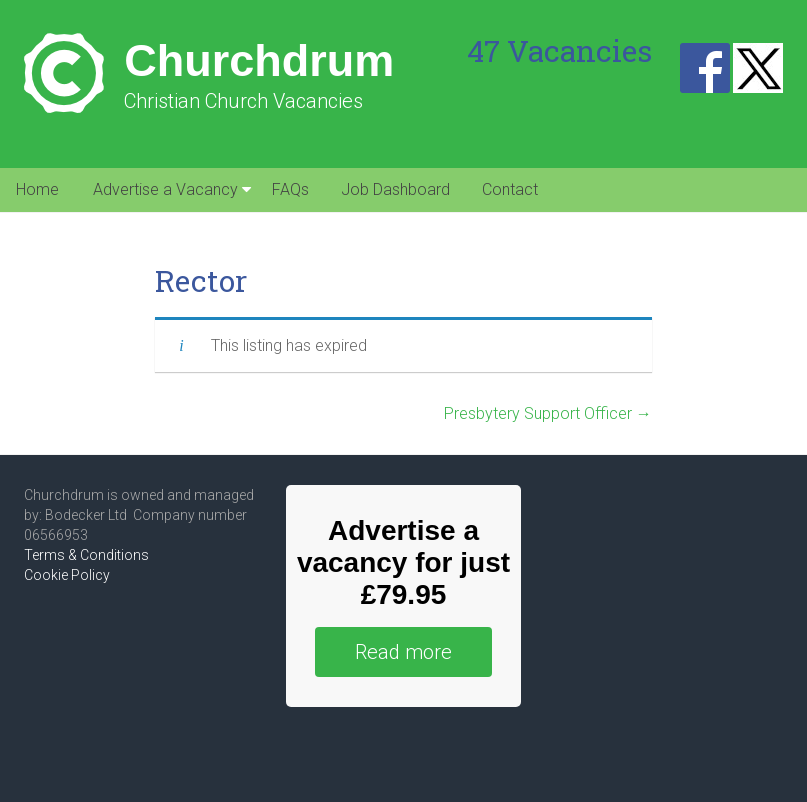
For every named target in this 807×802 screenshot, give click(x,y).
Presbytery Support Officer (548, 413)
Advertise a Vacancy (165, 189)
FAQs (290, 189)
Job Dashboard (395, 189)
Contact (510, 189)
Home (37, 189)
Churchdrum (259, 60)
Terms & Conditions (86, 555)
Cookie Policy (67, 575)
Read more (403, 652)
